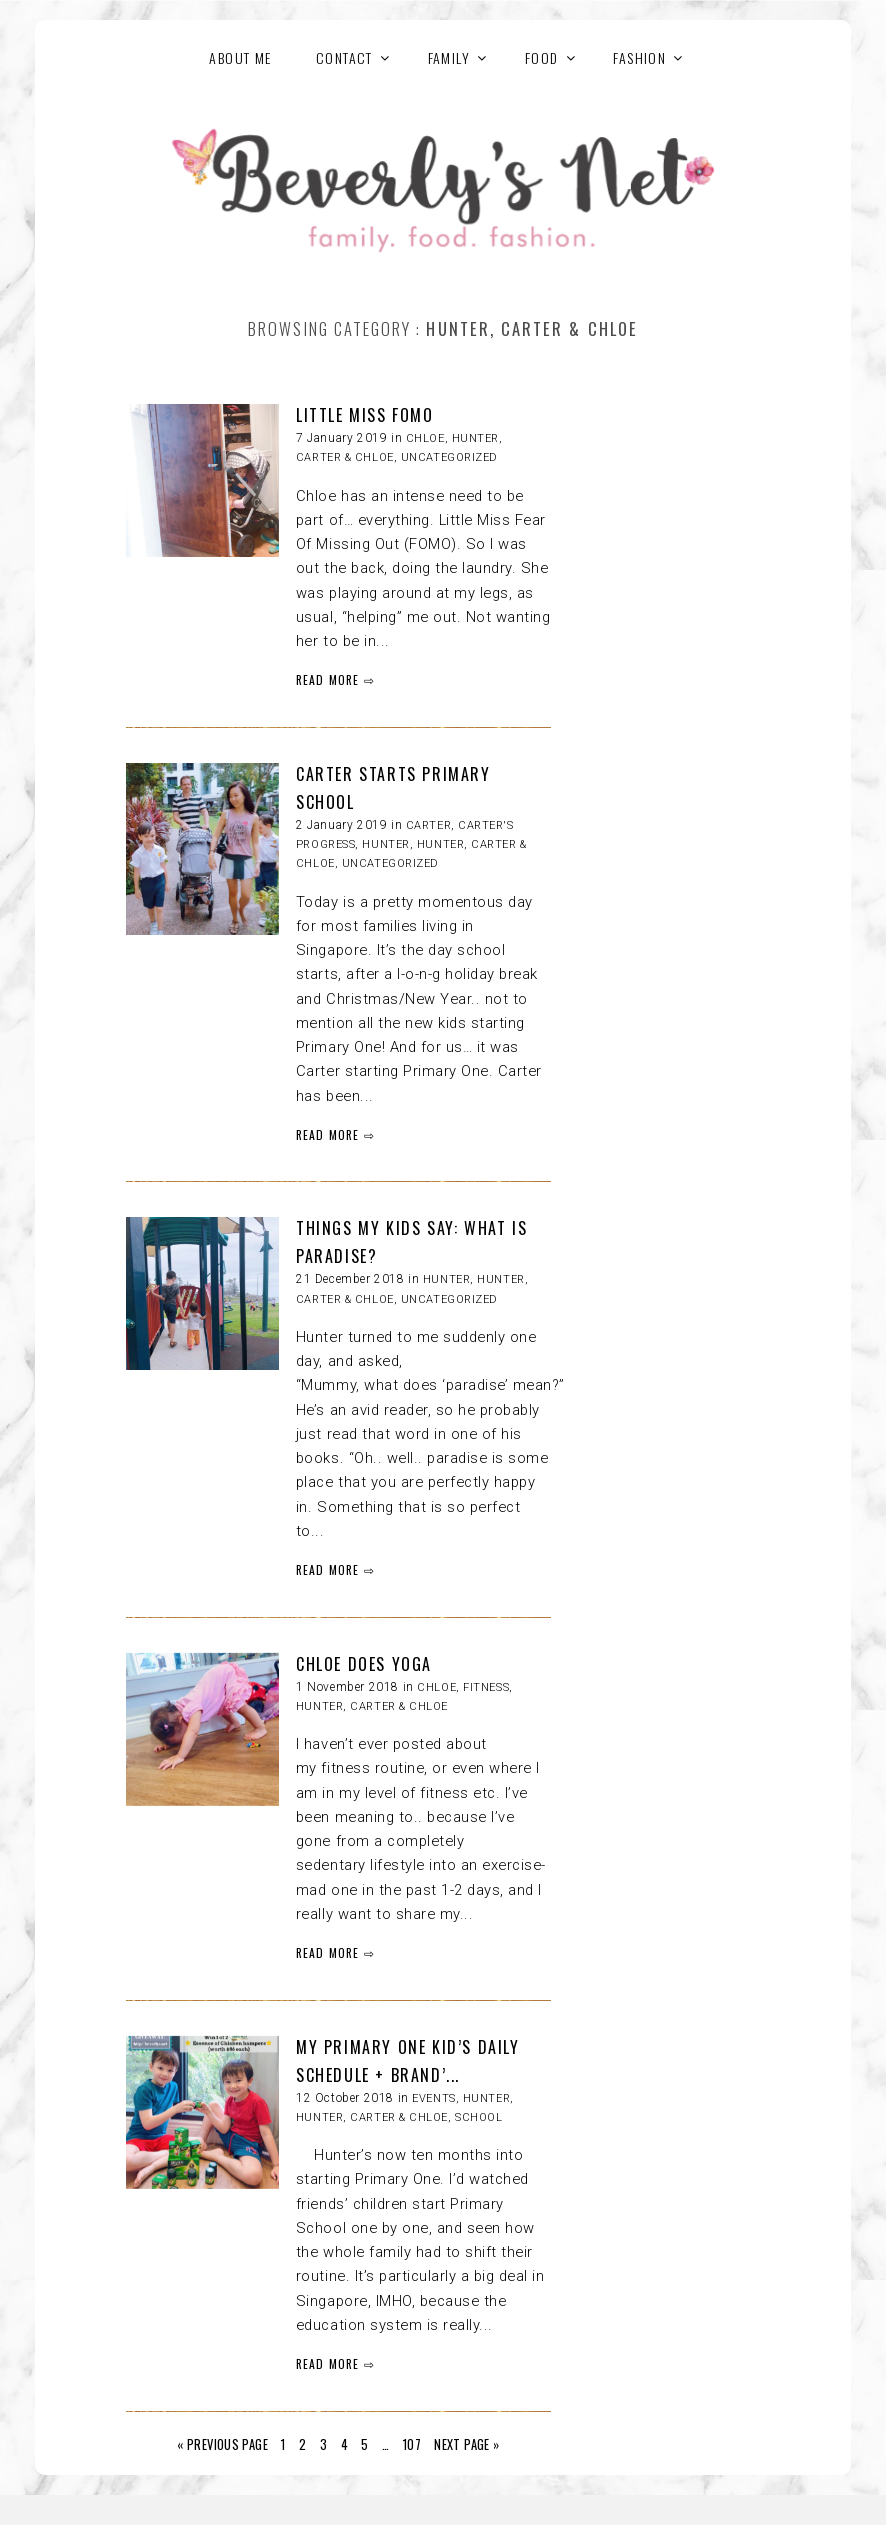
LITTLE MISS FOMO (365, 415)
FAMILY (449, 57)
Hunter (385, 844)
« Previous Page (222, 2444)
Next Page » (466, 2444)
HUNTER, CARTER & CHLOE (372, 1706)
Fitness (486, 1687)
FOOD (542, 57)
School (478, 2117)
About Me (240, 57)
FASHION (639, 57)
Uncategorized (449, 457)
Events (433, 2098)
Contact (344, 57)
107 (412, 2444)
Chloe (425, 438)
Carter (428, 825)
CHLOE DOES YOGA (364, 1664)
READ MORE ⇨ (335, 679)
